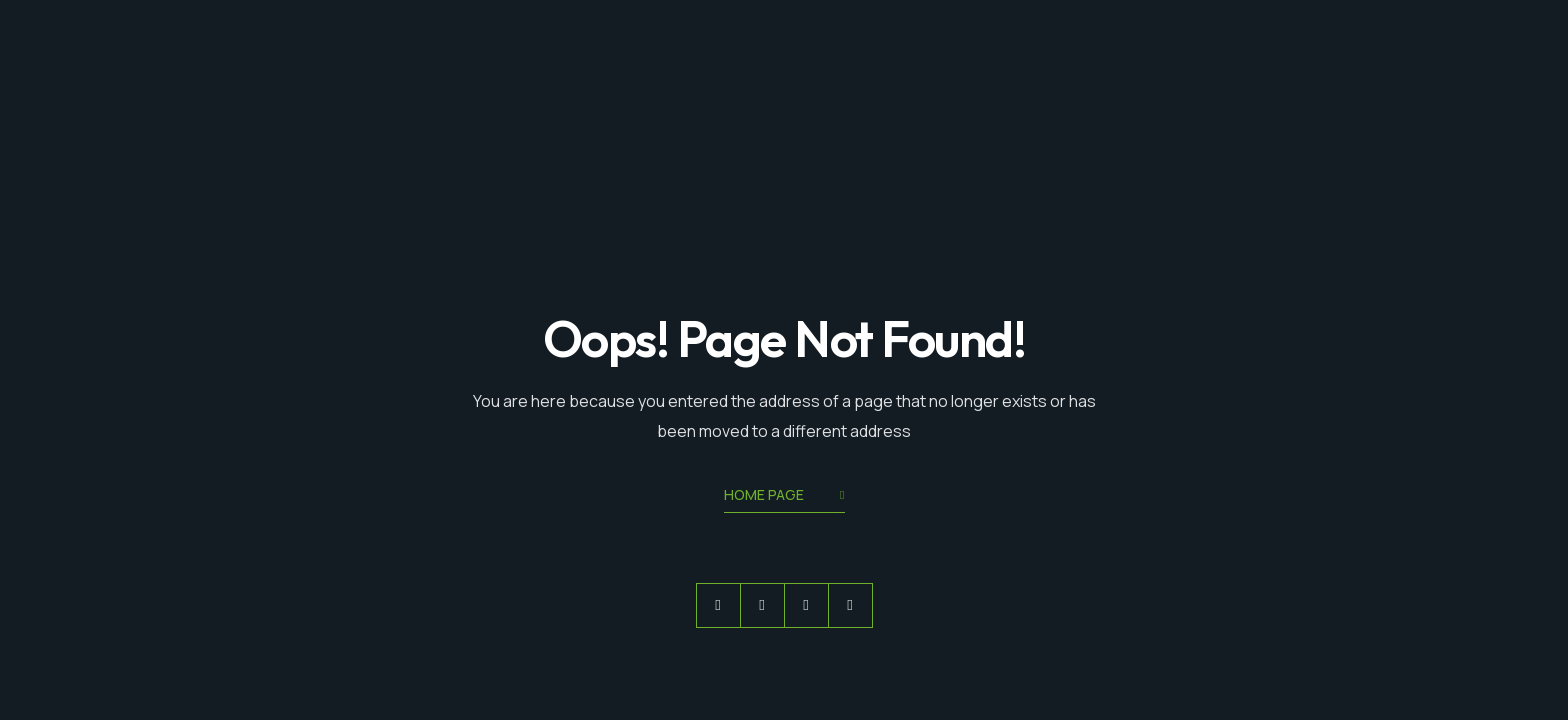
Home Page (784, 496)
